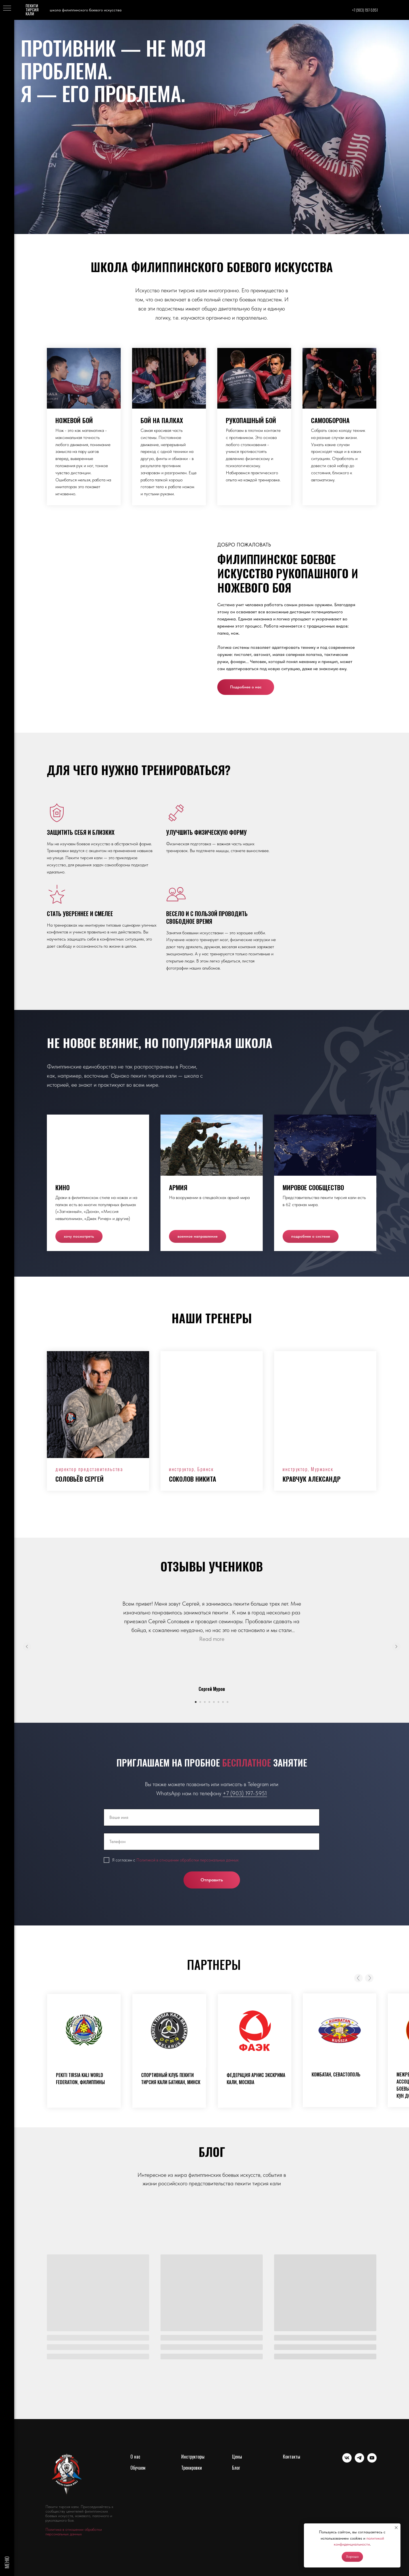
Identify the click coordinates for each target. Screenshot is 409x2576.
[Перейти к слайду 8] (227, 1702)
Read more (211, 1638)
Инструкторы (192, 2456)
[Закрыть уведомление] (396, 2528)
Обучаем (137, 2467)
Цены (237, 2456)
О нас (135, 2456)
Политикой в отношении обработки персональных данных (187, 1860)
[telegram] (359, 2461)
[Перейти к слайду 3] (205, 1702)
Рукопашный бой (251, 420)
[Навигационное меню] (7, 8)
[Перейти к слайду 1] (196, 1702)
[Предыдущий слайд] (27, 1646)
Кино (62, 1187)
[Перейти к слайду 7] (223, 1702)
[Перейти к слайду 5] (214, 1702)
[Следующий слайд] (396, 1646)
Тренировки (191, 2467)
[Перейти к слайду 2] (200, 1702)
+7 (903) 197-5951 (245, 1793)
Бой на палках (162, 420)
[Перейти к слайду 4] (209, 1702)
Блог (236, 2467)
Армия (178, 1187)
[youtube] (372, 2461)
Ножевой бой (74, 420)
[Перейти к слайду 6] (218, 1702)
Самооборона (330, 420)
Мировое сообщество (313, 1187)
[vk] (347, 2461)
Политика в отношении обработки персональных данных (73, 2531)
